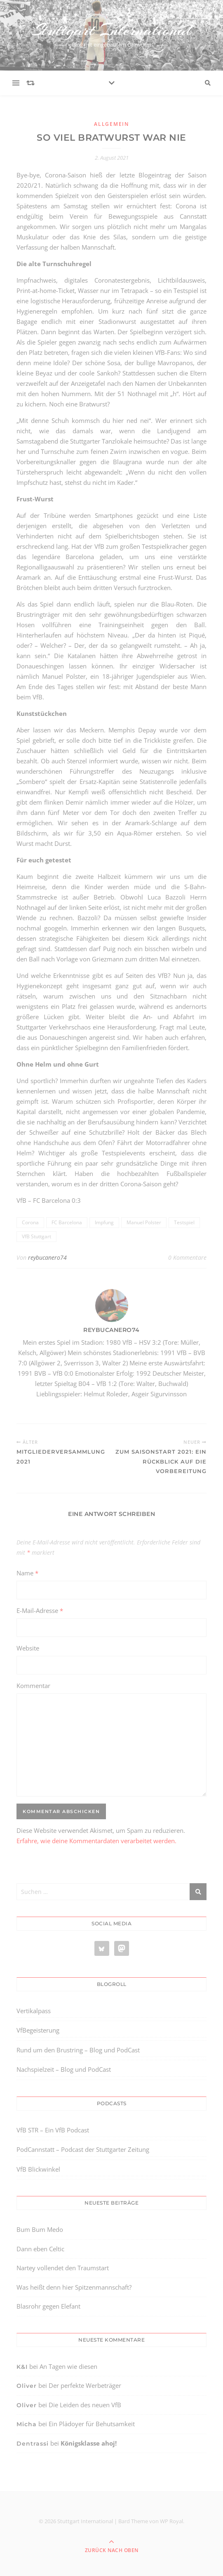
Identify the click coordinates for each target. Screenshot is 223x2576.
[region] (90, 2523)
